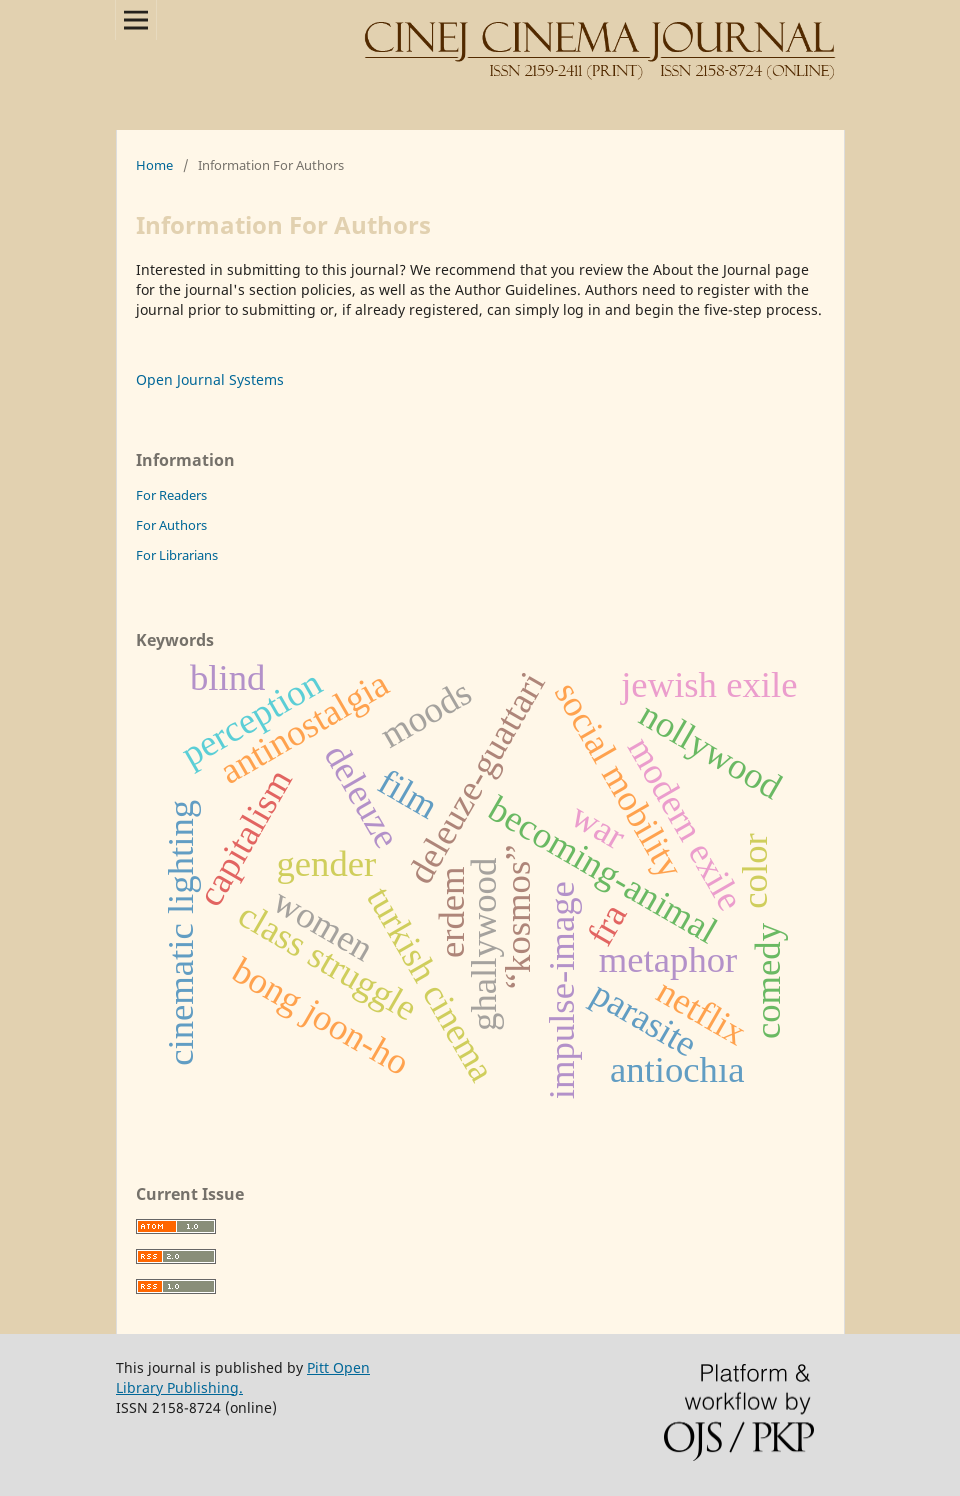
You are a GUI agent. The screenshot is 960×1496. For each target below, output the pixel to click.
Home (154, 165)
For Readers (171, 495)
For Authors (171, 525)
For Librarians (177, 555)
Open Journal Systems (210, 379)
